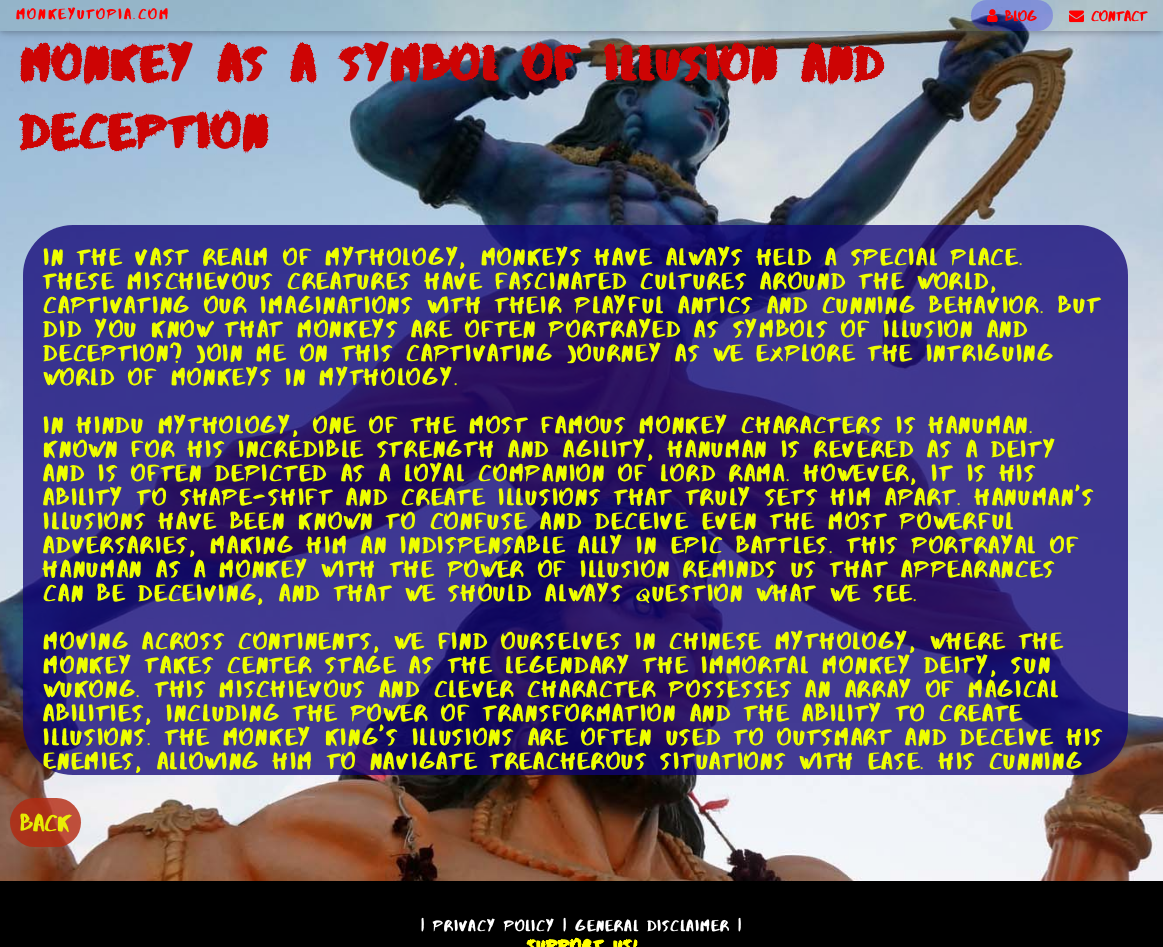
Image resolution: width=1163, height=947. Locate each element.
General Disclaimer (652, 925)
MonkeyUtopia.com (93, 14)
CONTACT (1108, 16)
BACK (45, 822)
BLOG (1012, 16)
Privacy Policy (494, 925)
